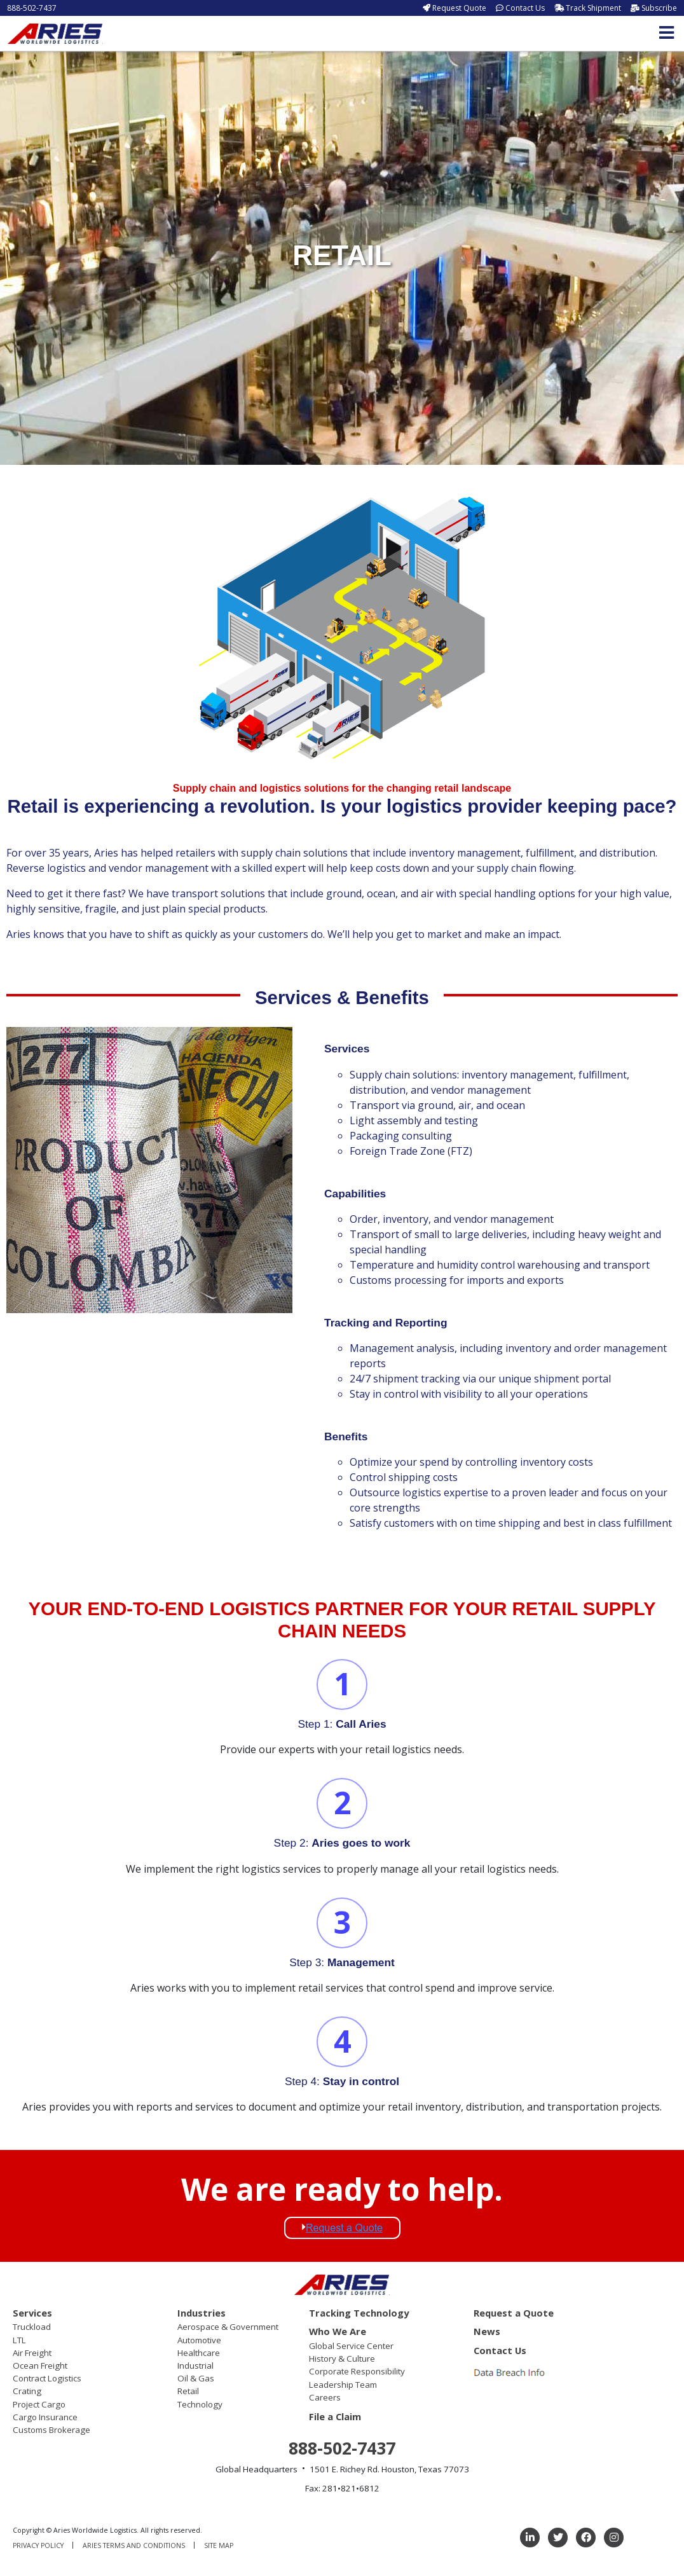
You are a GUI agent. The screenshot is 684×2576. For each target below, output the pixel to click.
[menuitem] (511, 2372)
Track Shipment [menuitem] (593, 8)
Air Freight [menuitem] (32, 2353)
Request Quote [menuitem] (459, 8)
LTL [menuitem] (19, 2340)
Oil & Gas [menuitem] (195, 2378)
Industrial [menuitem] (195, 2365)
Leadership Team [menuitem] (343, 2384)
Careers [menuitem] (325, 2397)
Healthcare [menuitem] (198, 2353)
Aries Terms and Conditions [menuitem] (134, 2545)
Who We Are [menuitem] (337, 2331)
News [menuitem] (487, 2331)
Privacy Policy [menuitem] (38, 2545)
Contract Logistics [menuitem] (47, 2378)
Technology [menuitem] (199, 2404)
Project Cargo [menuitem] (39, 2404)
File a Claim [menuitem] (335, 2416)
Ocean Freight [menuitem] (40, 2365)
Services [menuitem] (32, 2312)
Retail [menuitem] (188, 2391)
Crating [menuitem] (27, 2391)
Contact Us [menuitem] (525, 8)
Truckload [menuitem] (32, 2326)
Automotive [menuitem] (199, 2340)
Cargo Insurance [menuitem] (45, 2417)
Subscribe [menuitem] (659, 8)
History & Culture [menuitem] (342, 2358)
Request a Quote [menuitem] (514, 2312)
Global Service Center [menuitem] (351, 2346)
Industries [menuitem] (201, 2312)
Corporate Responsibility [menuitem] (357, 2371)
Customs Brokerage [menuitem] (51, 2429)
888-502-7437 (32, 8)
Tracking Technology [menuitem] (359, 2312)
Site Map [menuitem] (218, 2545)
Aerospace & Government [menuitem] (227, 2326)
